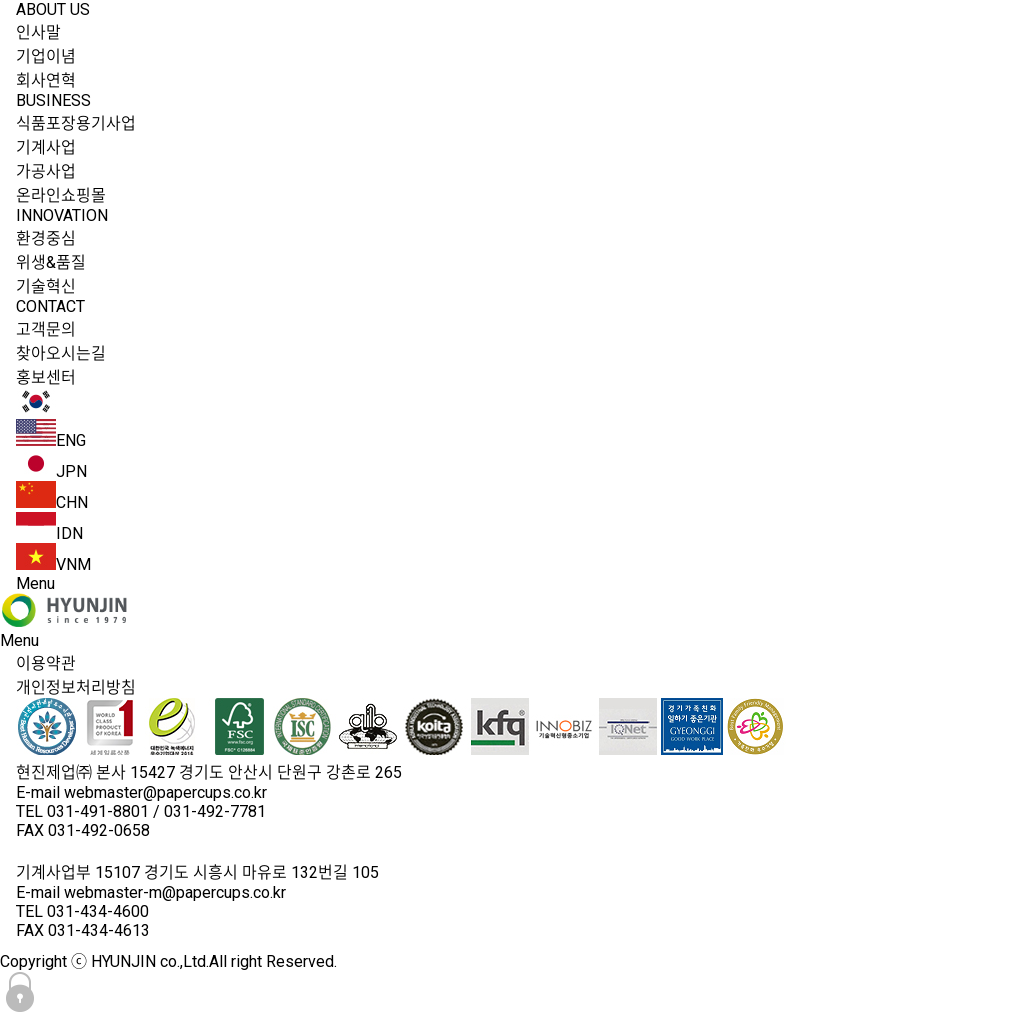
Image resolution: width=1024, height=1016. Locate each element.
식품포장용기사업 (76, 123)
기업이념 (46, 56)
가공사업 (46, 171)
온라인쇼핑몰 (61, 195)
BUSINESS (53, 100)
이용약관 (46, 663)
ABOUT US (53, 9)
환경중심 (46, 238)
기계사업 (46, 147)
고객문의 (46, 329)
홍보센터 (46, 377)
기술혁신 (46, 286)
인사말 (38, 32)
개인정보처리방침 (76, 687)
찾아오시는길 (61, 353)
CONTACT (50, 306)
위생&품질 (51, 262)
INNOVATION (62, 215)
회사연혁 (46, 80)
